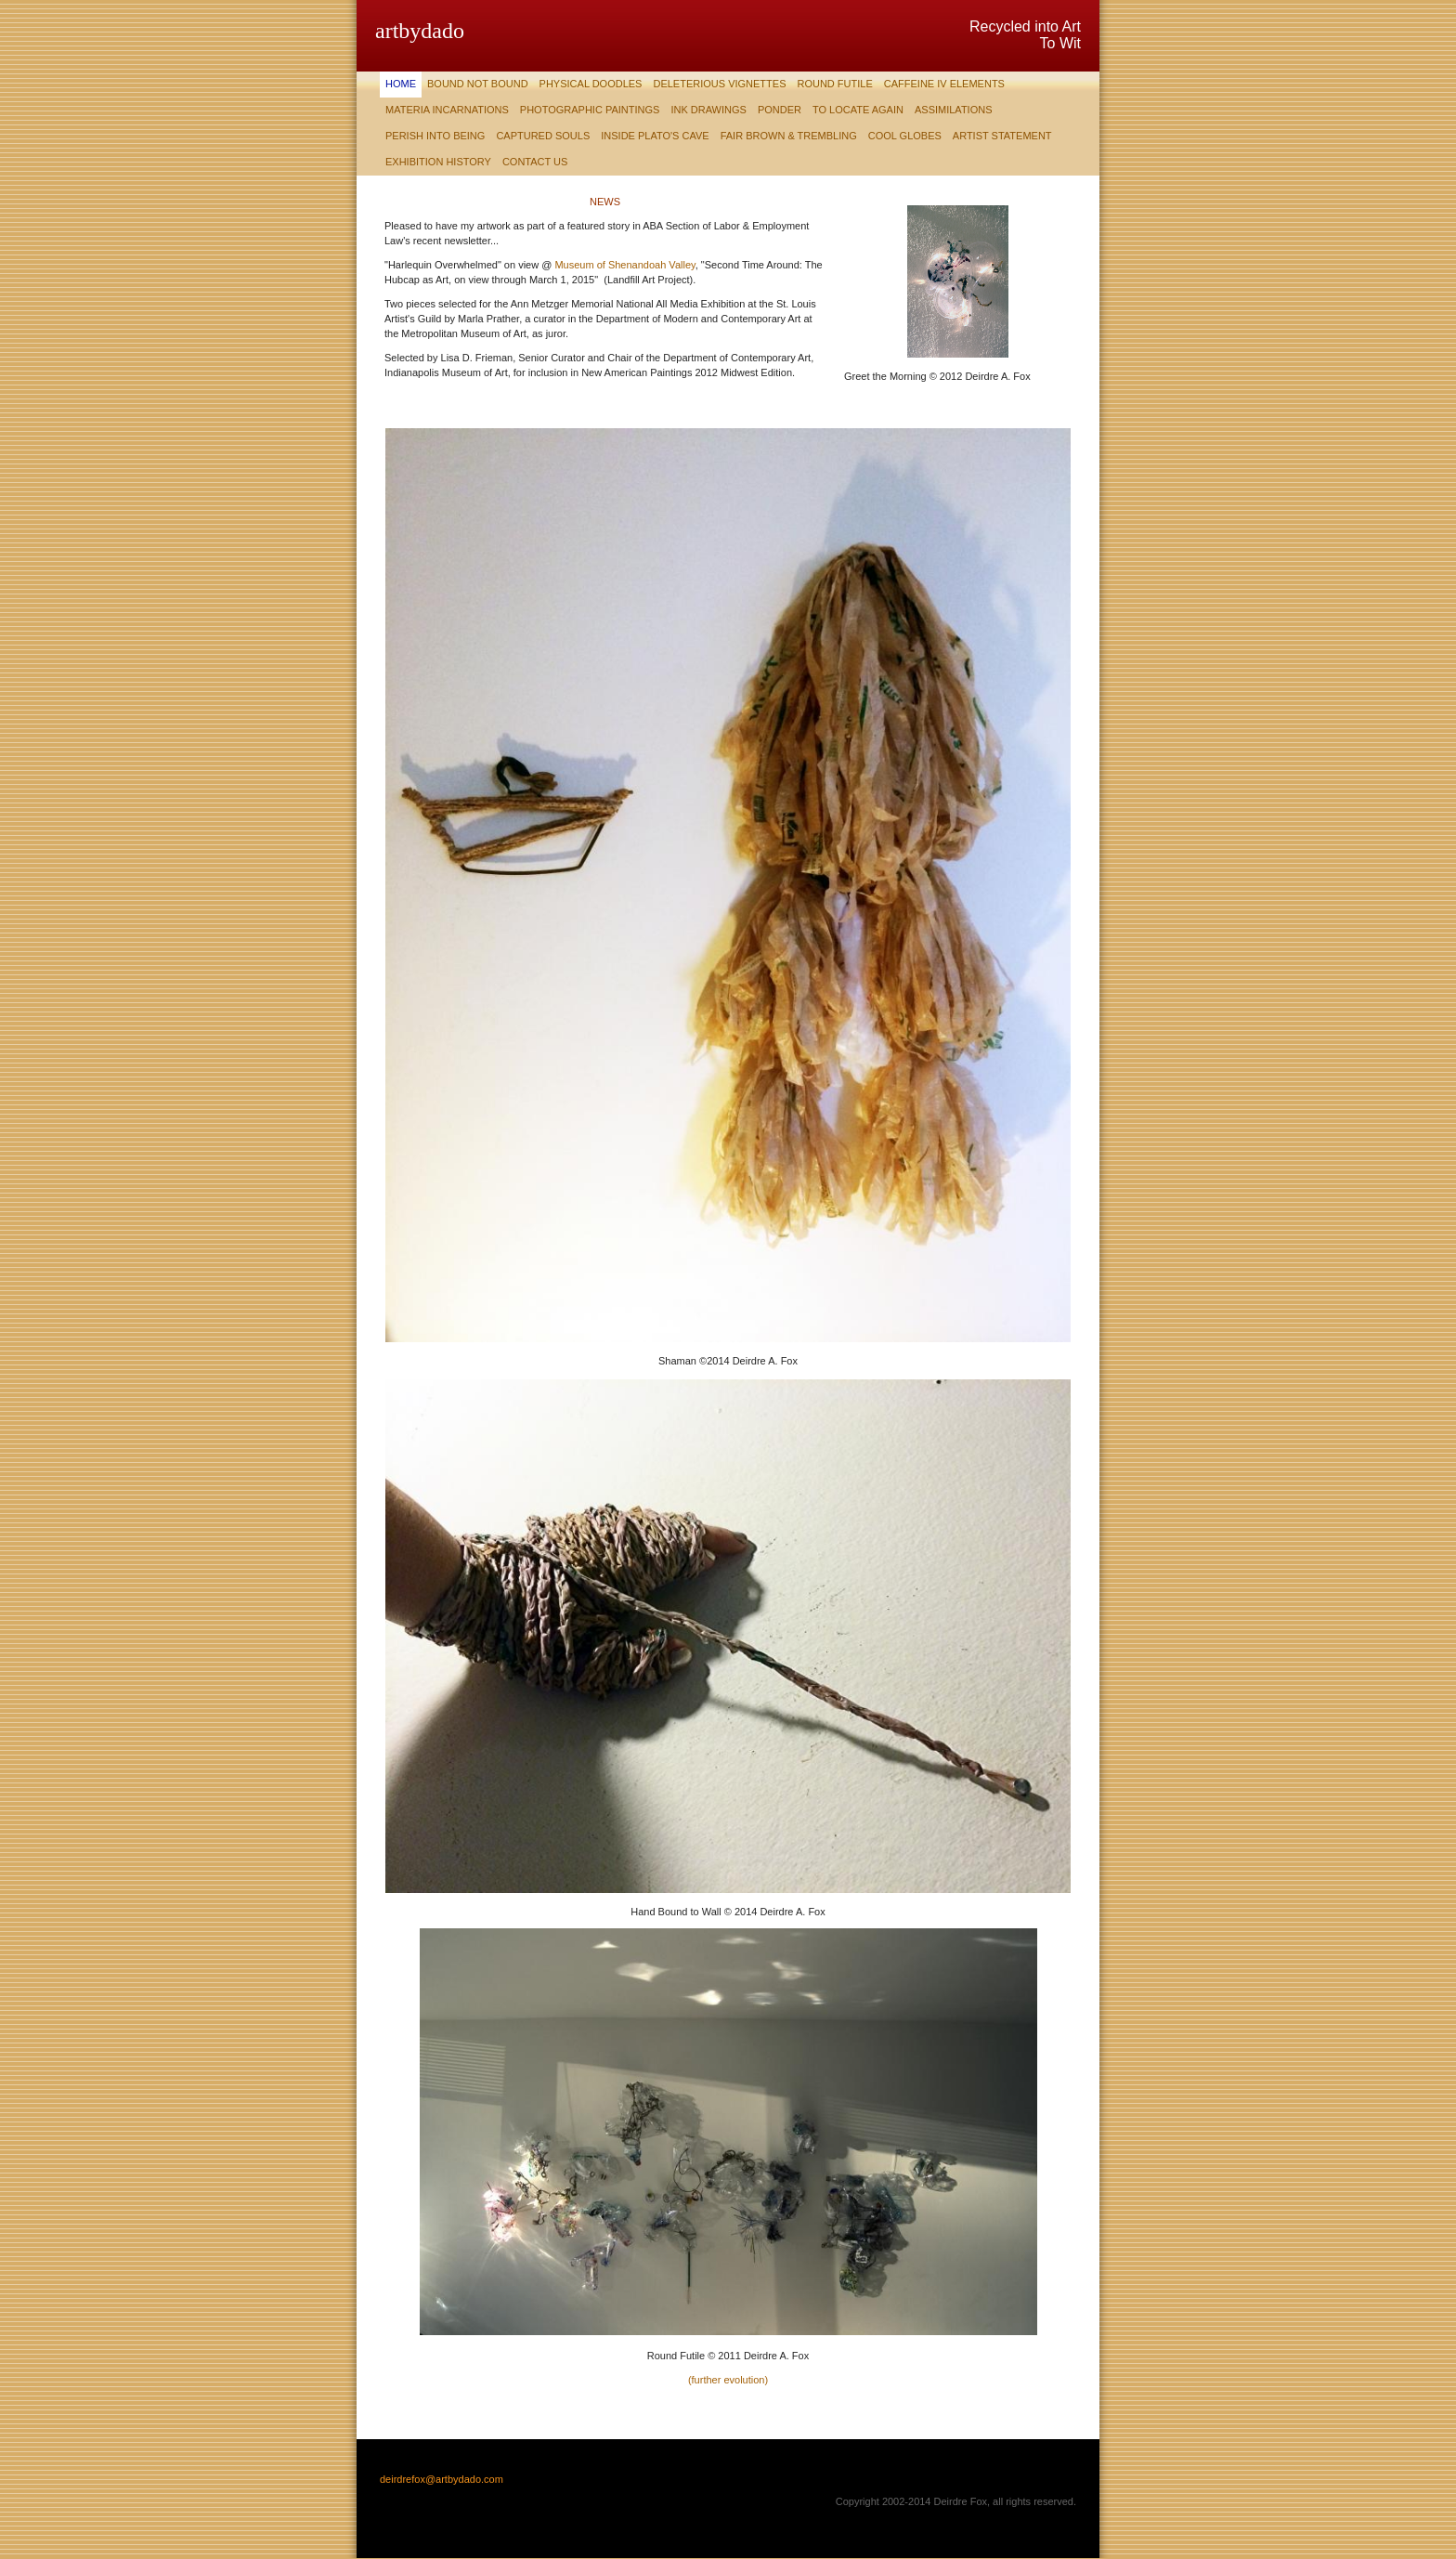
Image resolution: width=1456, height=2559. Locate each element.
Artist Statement (1002, 135)
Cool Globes (905, 135)
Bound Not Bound (477, 83)
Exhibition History (438, 161)
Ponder (779, 109)
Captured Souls (543, 135)
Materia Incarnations (447, 109)
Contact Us (535, 161)
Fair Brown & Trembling (789, 135)
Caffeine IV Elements (944, 83)
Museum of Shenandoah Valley (624, 264)
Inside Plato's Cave (654, 135)
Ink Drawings (708, 109)
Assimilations (954, 109)
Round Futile (834, 83)
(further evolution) (728, 2379)
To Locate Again (858, 109)
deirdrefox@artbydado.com (441, 2479)
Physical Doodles (591, 83)
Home (400, 83)
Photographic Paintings (590, 109)
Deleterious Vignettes (719, 83)
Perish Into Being (435, 135)
